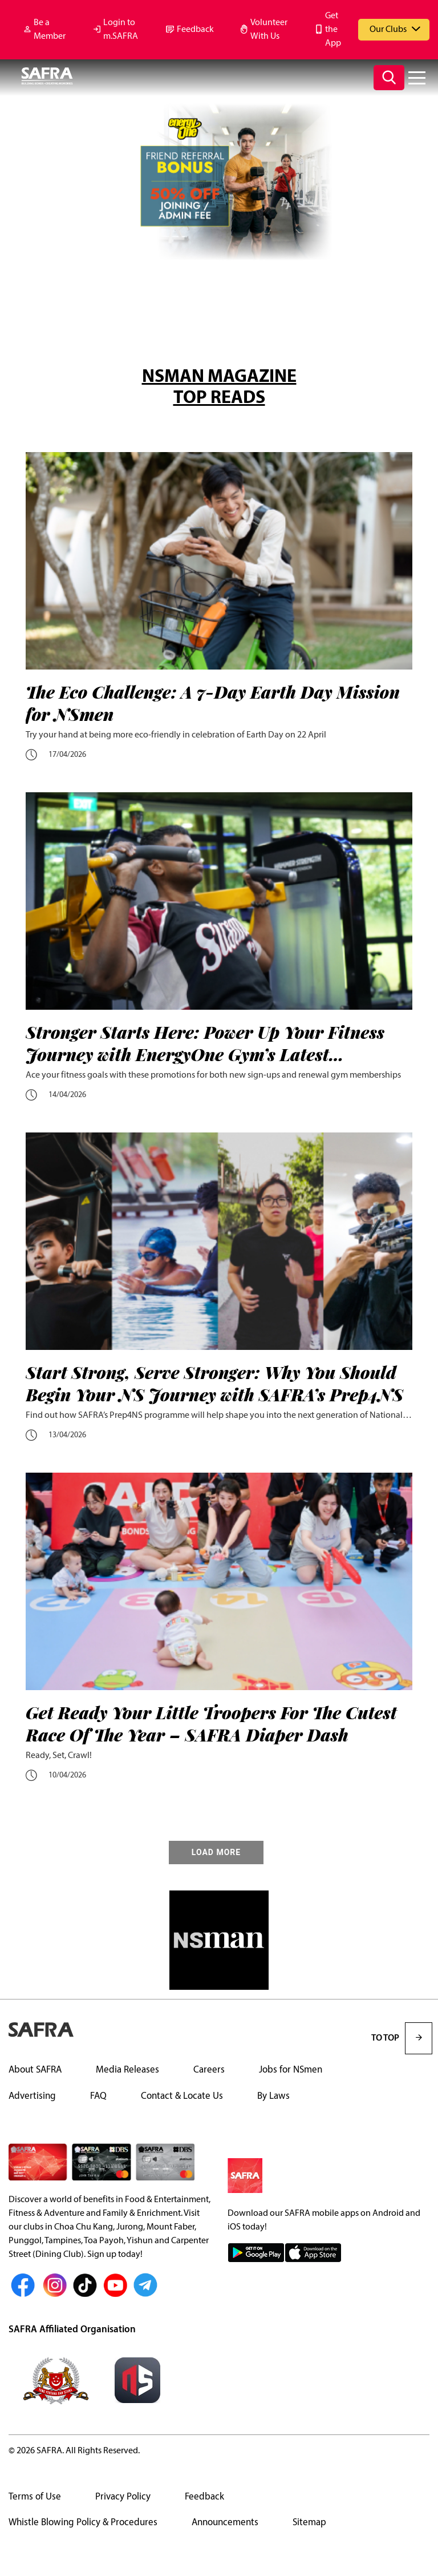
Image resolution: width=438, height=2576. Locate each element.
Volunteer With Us (268, 29)
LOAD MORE (216, 1853)
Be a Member (50, 29)
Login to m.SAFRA (120, 29)
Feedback (195, 29)
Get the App (333, 29)
